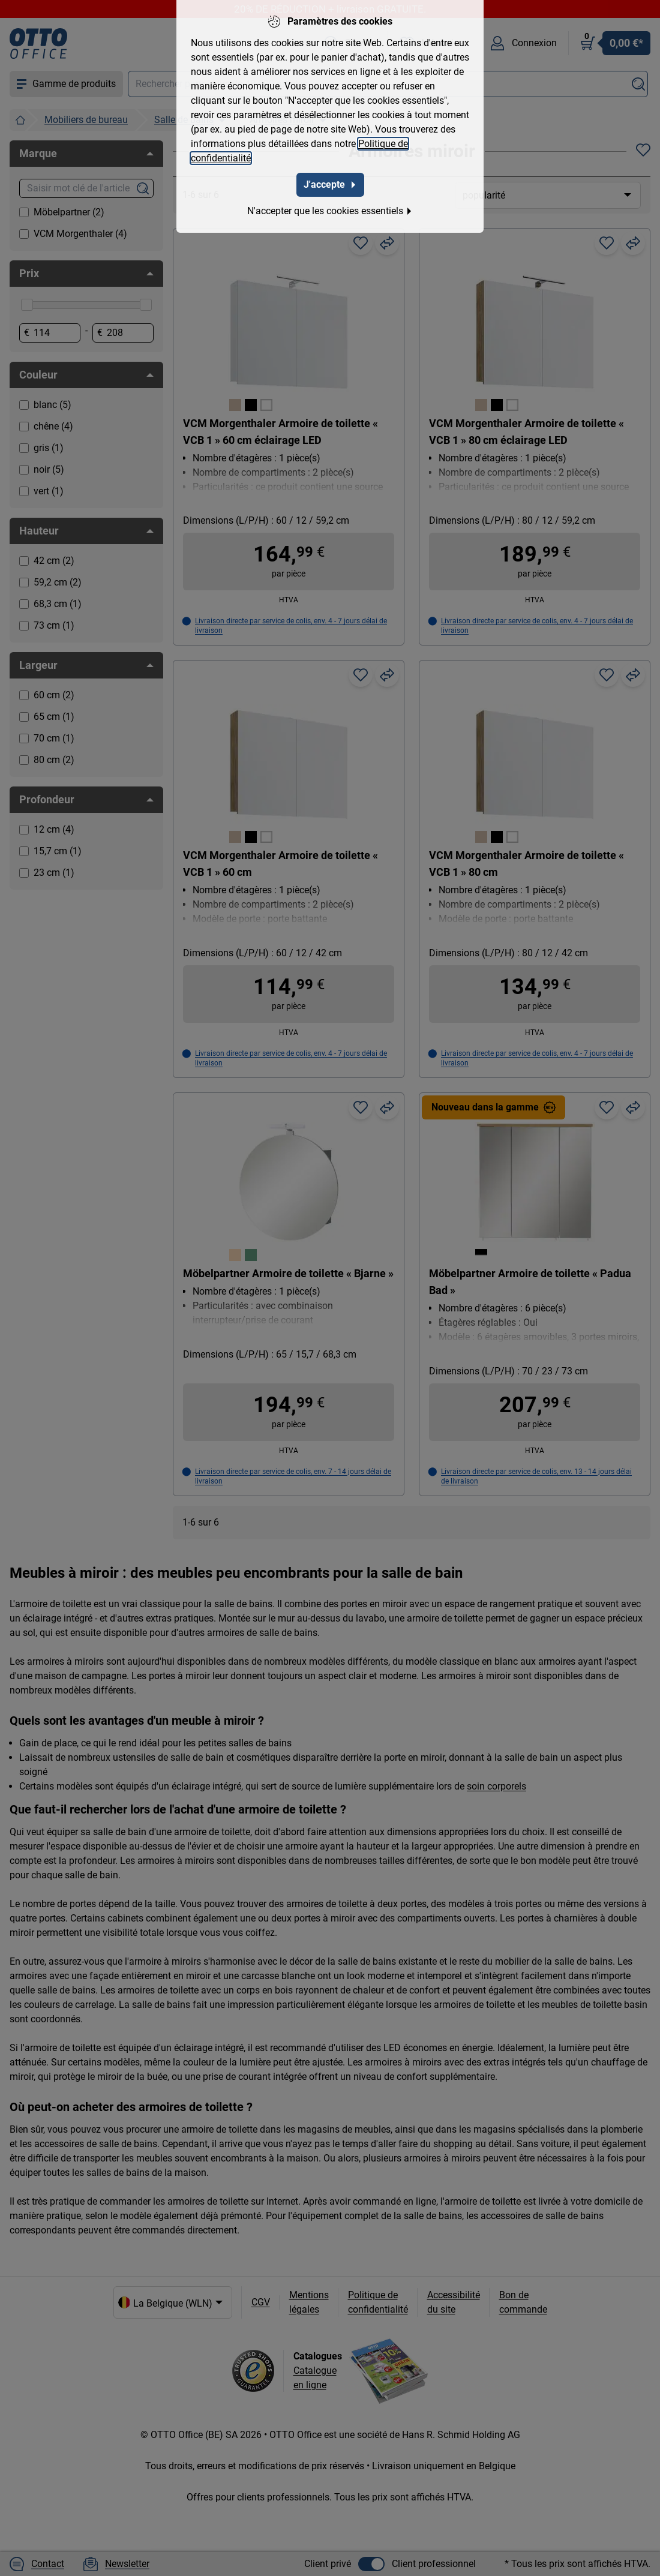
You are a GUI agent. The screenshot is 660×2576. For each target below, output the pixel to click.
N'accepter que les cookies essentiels (330, 209)
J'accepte (330, 182)
